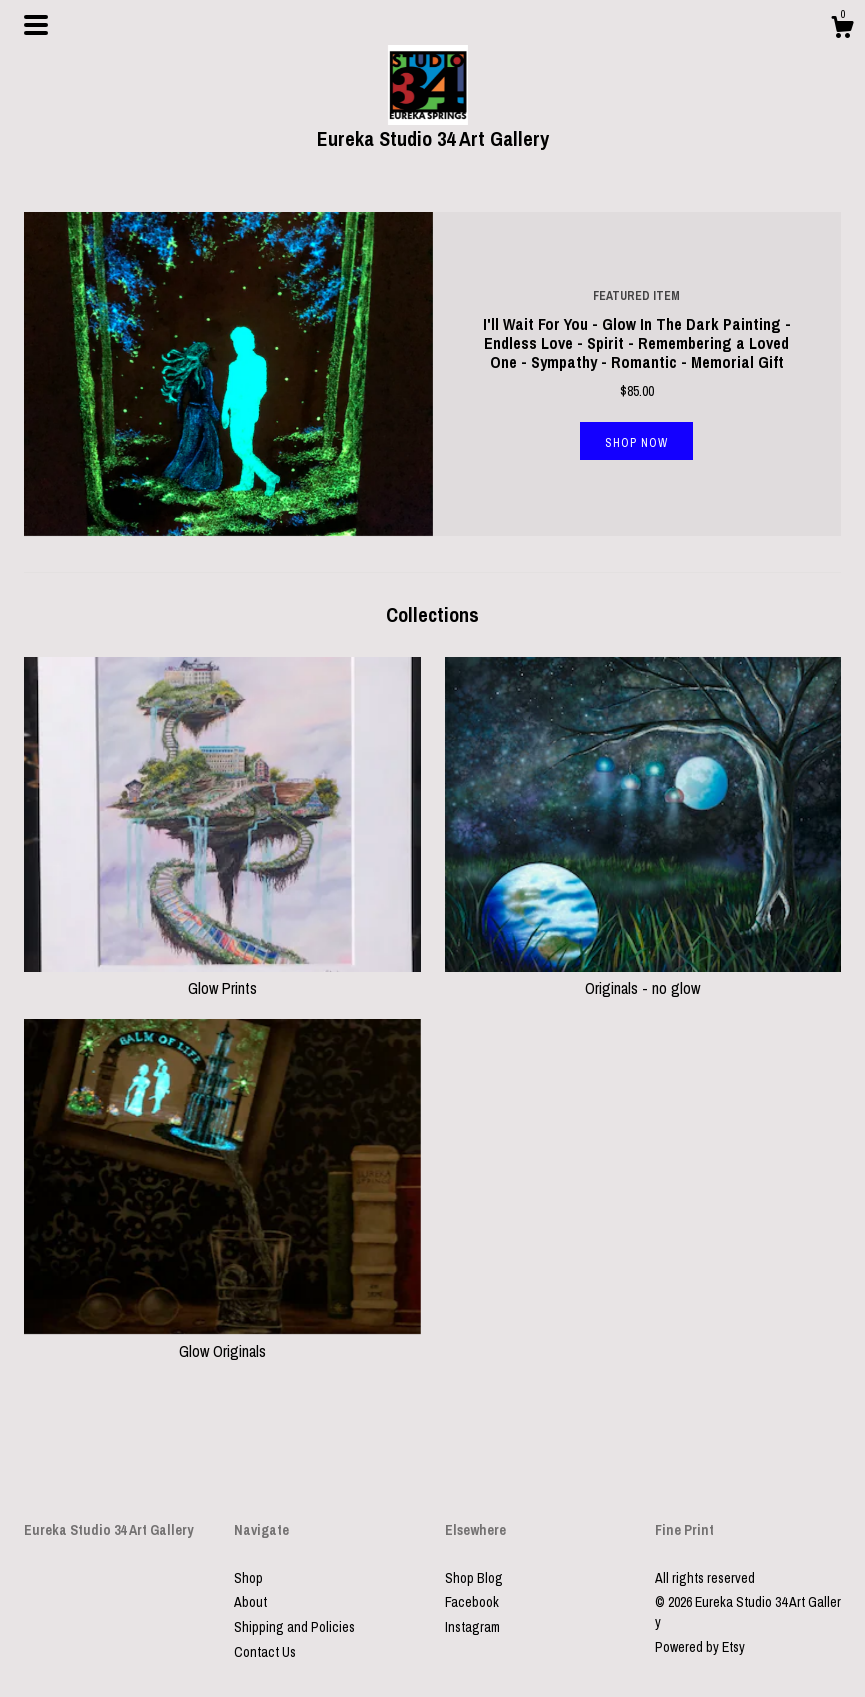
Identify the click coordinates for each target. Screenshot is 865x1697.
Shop (248, 1578)
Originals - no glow (643, 977)
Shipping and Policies (294, 1627)
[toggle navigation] (36, 25)
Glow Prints (222, 977)
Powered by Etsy (700, 1647)
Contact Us (265, 1652)
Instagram (472, 1627)
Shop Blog (474, 1578)
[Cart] (842, 30)
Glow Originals (222, 1339)
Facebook (472, 1602)
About (250, 1602)
